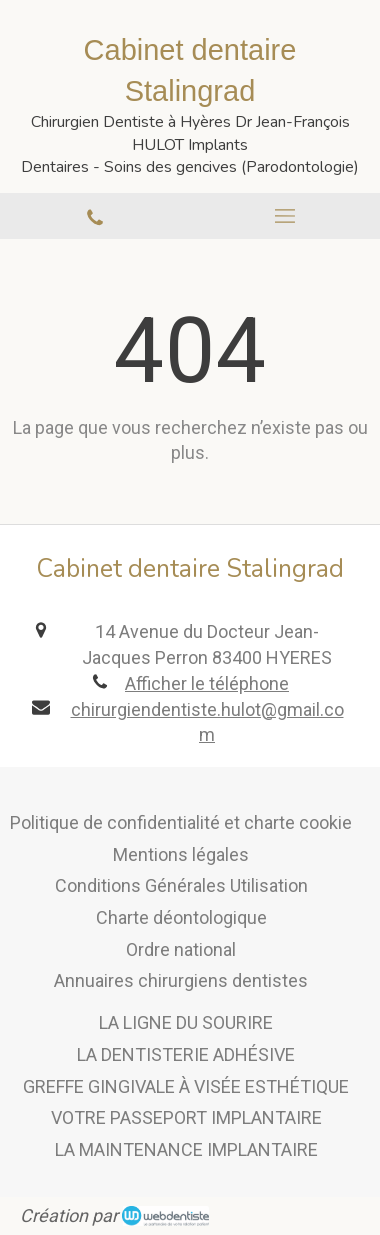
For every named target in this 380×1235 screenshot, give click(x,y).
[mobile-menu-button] (285, 216)
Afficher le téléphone (207, 683)
